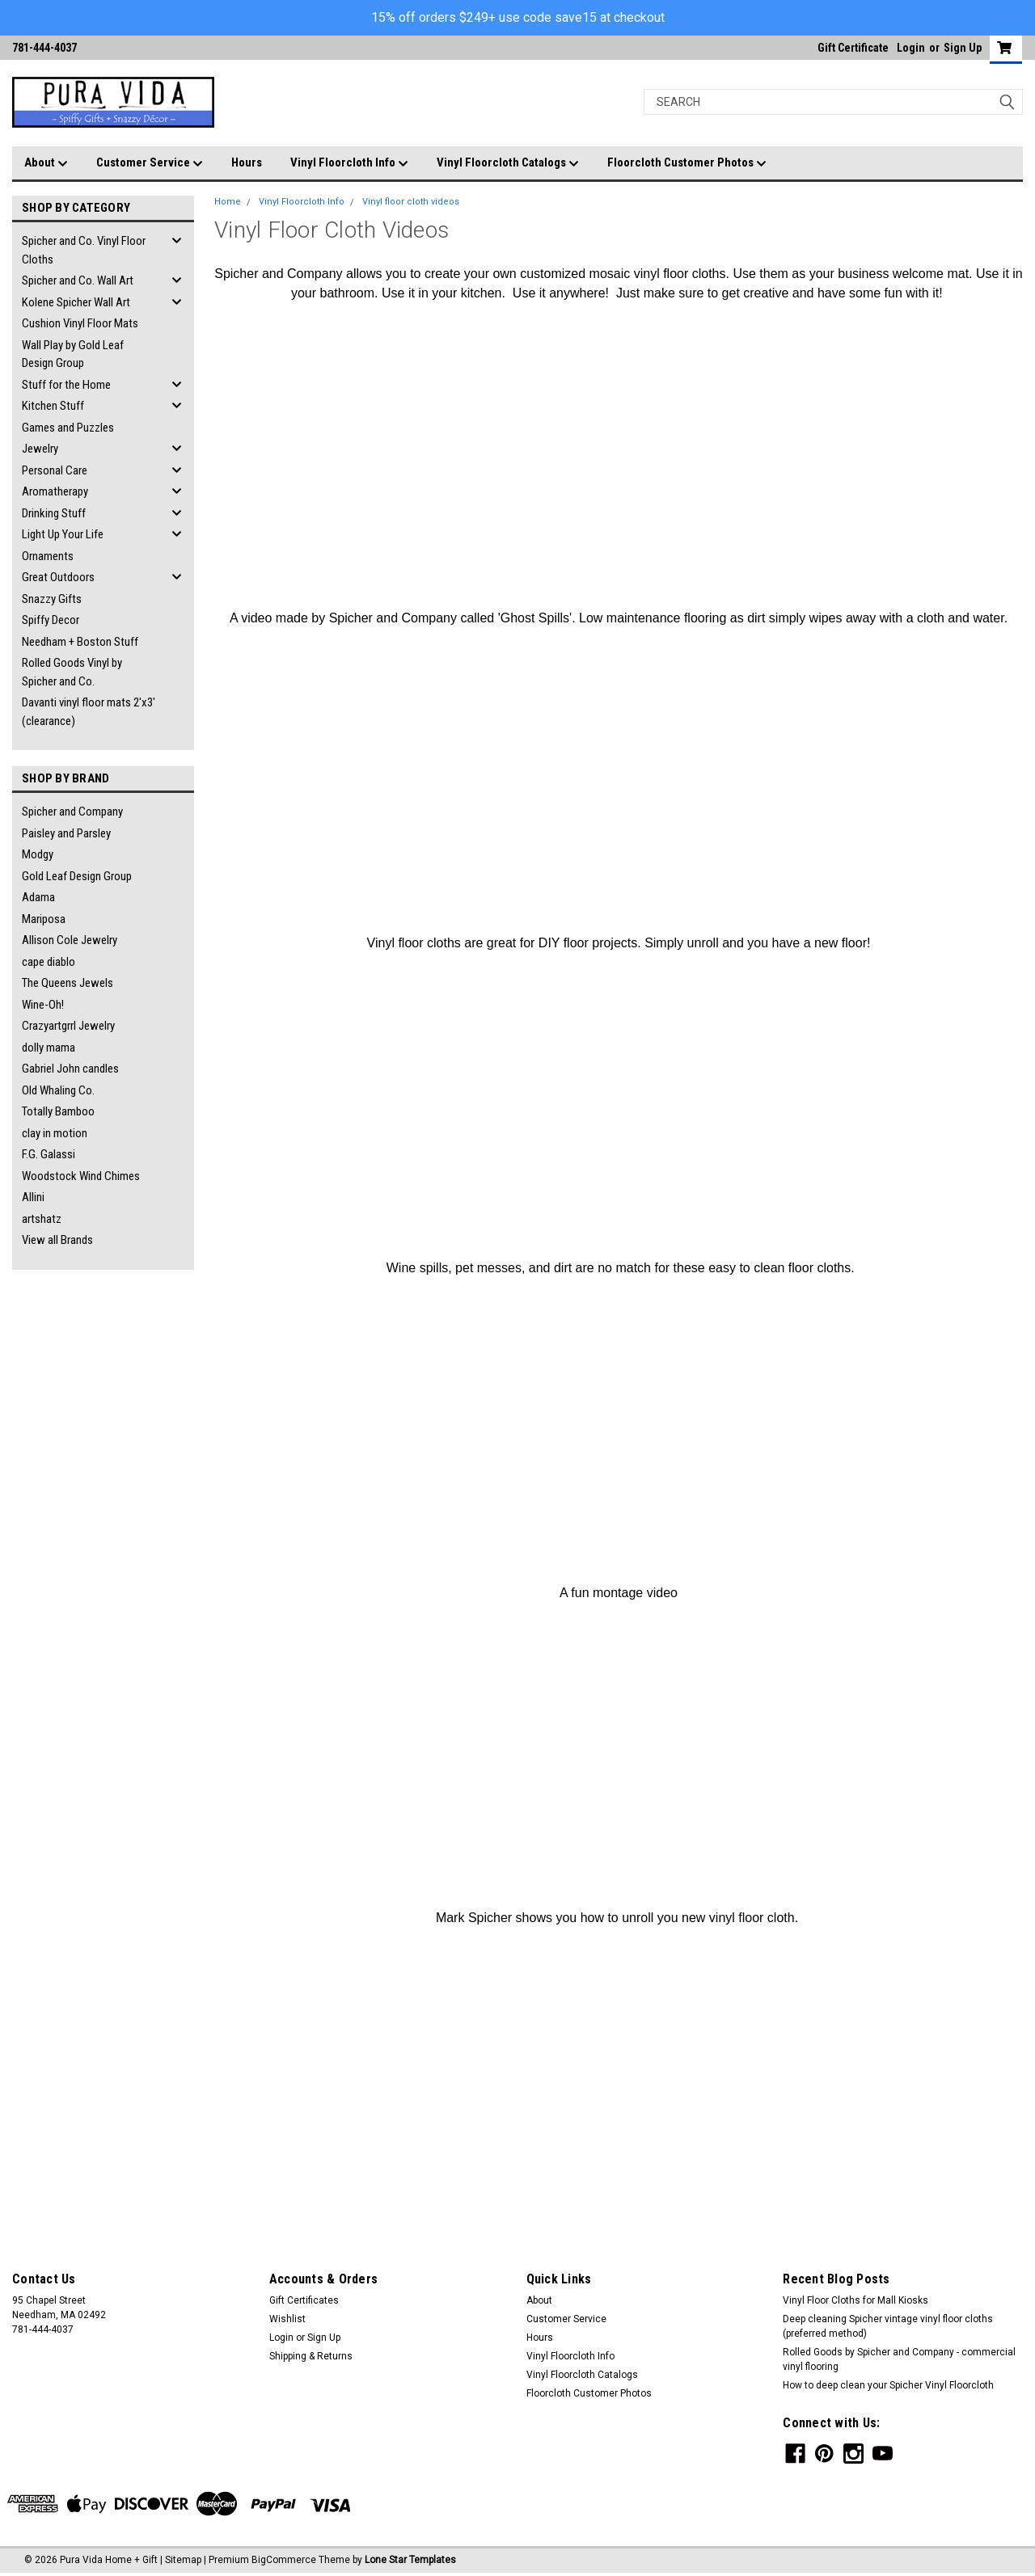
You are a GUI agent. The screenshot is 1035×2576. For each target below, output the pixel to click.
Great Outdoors (58, 577)
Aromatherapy (55, 491)
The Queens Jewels (67, 983)
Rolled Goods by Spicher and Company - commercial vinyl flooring (899, 2359)
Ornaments (48, 556)
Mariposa (43, 919)
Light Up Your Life (63, 534)
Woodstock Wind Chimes (81, 1176)
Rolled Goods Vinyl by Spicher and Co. (72, 672)
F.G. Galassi (48, 1154)
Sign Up (963, 47)
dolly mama (48, 1047)
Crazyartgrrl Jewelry (68, 1025)
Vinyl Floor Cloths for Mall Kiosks (855, 2300)
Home (227, 201)
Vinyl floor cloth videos (410, 201)
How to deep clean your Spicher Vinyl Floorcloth (888, 2385)
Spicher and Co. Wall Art (77, 280)
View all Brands (57, 1240)
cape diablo (48, 962)
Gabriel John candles (70, 1068)
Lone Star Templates (410, 2559)
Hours (246, 162)
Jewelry (40, 448)
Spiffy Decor (50, 620)
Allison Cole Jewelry (69, 940)
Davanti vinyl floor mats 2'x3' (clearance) (88, 711)
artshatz (41, 1219)
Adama (38, 897)
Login (911, 47)
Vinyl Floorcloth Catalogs (508, 163)
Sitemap (183, 2559)
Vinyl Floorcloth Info (349, 163)
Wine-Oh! (43, 1004)
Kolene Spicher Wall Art (76, 302)
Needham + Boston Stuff (80, 642)
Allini (33, 1197)
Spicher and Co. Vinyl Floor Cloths (84, 250)
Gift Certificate (853, 47)
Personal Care (54, 470)
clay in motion (54, 1133)
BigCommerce (283, 2559)
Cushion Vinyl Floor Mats (80, 323)
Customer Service (149, 163)
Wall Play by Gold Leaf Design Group (73, 354)
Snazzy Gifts (52, 599)
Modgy (37, 854)
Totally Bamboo (58, 1111)
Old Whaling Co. (58, 1090)
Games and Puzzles (68, 427)
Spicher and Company (72, 811)
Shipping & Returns (311, 2356)
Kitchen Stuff (53, 405)
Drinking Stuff (54, 513)
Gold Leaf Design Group (77, 876)
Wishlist (287, 2319)
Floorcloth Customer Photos (687, 163)
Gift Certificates (304, 2300)
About (46, 163)
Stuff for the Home (66, 384)
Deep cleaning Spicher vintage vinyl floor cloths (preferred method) (888, 2326)
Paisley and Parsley (66, 833)
